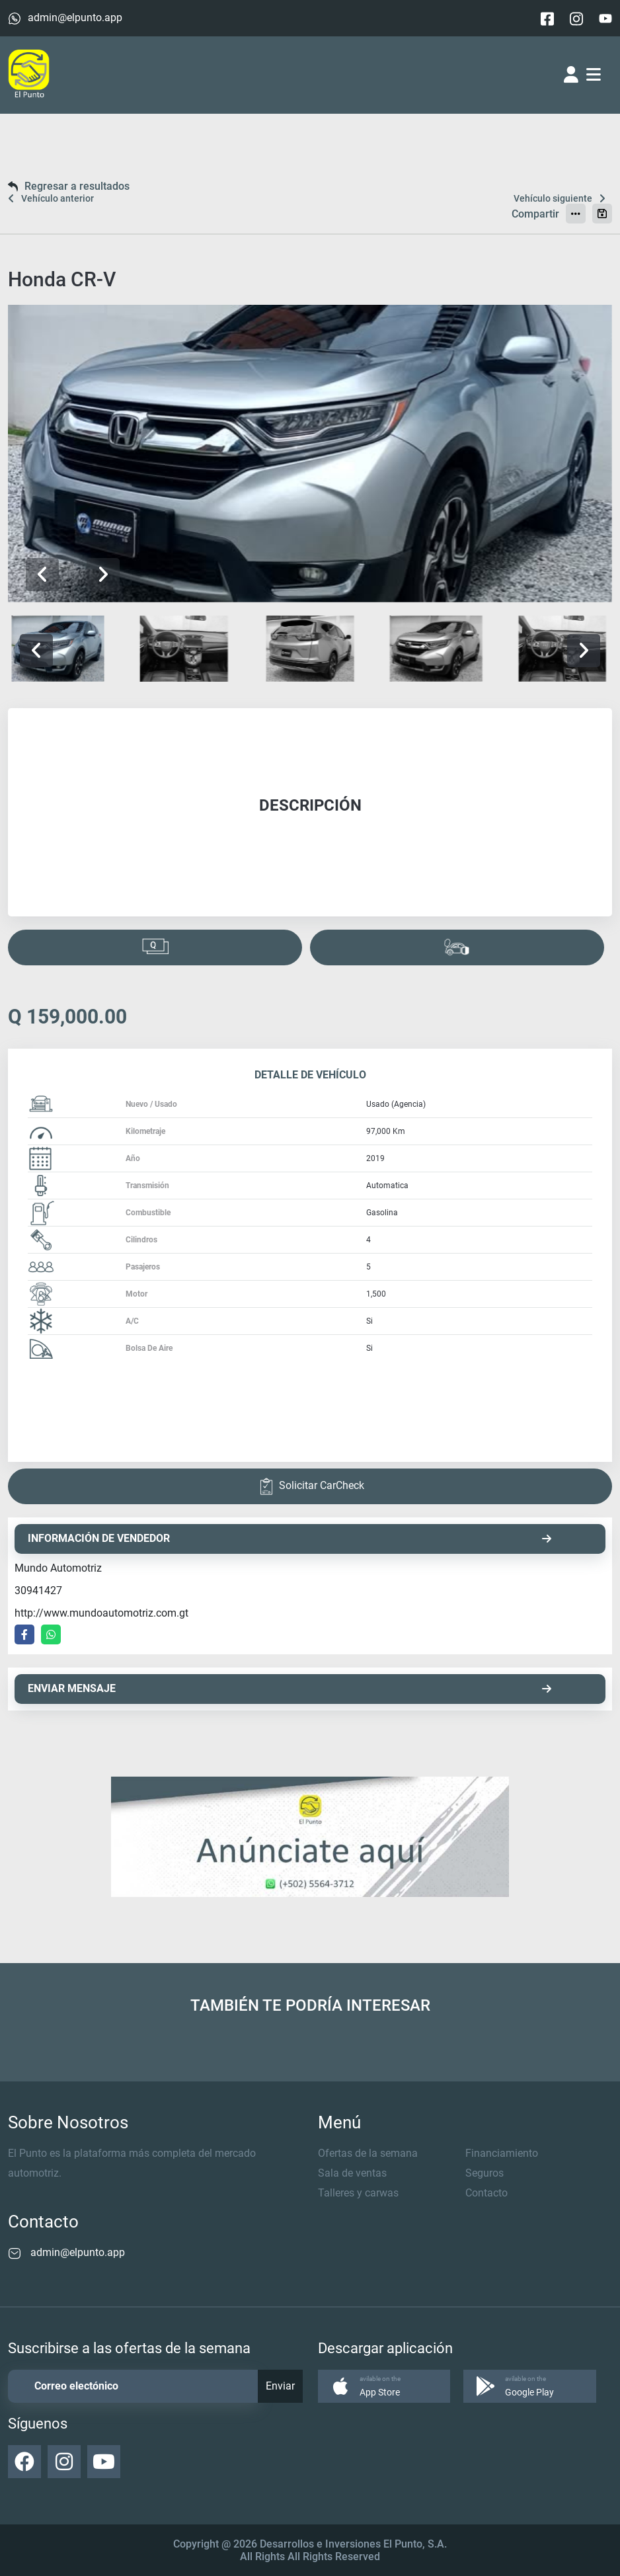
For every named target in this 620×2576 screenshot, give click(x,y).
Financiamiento (501, 2153)
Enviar (280, 2386)
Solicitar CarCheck (310, 1486)
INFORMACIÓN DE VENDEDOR (289, 1538)
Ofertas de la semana (368, 2153)
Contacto (486, 2193)
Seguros (484, 2173)
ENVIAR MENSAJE (289, 1688)
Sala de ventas (352, 2173)
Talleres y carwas (358, 2193)
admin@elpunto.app (75, 17)
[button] (103, 574)
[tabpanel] (310, 812)
